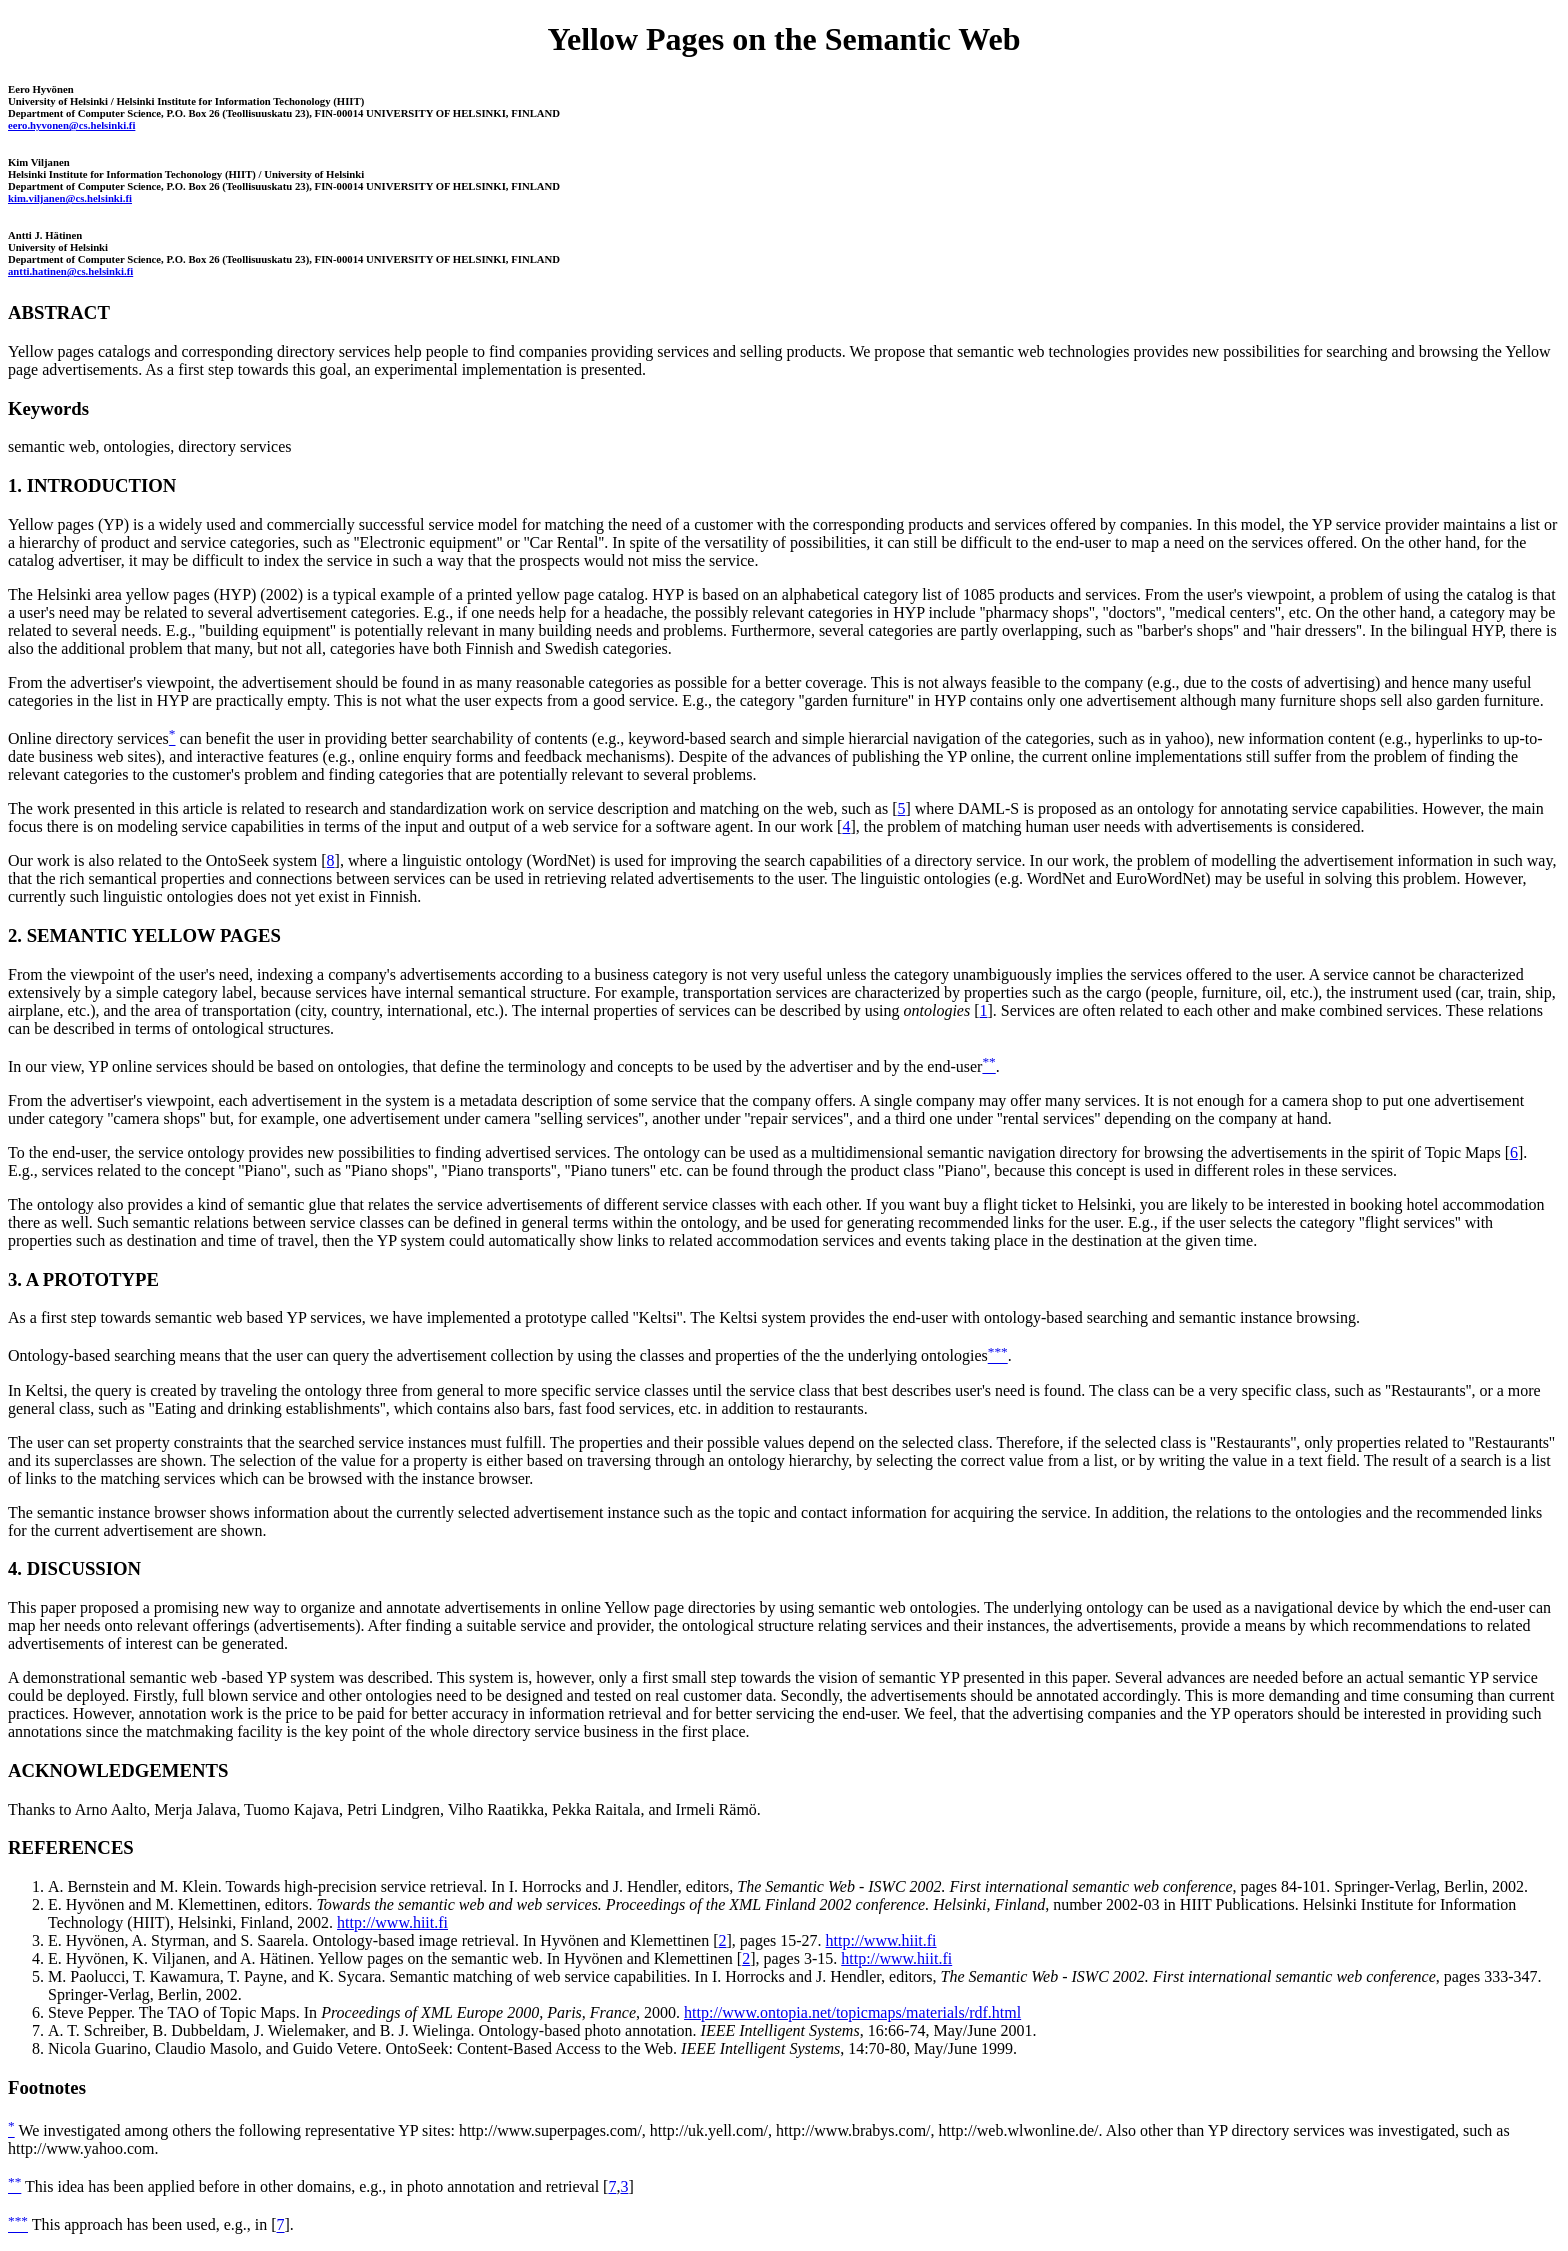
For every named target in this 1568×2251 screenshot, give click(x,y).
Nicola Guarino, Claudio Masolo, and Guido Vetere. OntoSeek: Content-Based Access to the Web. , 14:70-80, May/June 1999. (532, 2048)
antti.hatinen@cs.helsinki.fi (70, 271)
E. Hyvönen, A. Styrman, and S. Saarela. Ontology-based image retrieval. (283, 1940)
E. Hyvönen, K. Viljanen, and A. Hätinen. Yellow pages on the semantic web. (295, 1958)
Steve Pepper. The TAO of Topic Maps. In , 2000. (364, 2012)
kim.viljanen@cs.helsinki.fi (70, 198)
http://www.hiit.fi (392, 1922)
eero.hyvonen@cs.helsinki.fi (71, 125)
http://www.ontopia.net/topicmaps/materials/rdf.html (852, 2012)
